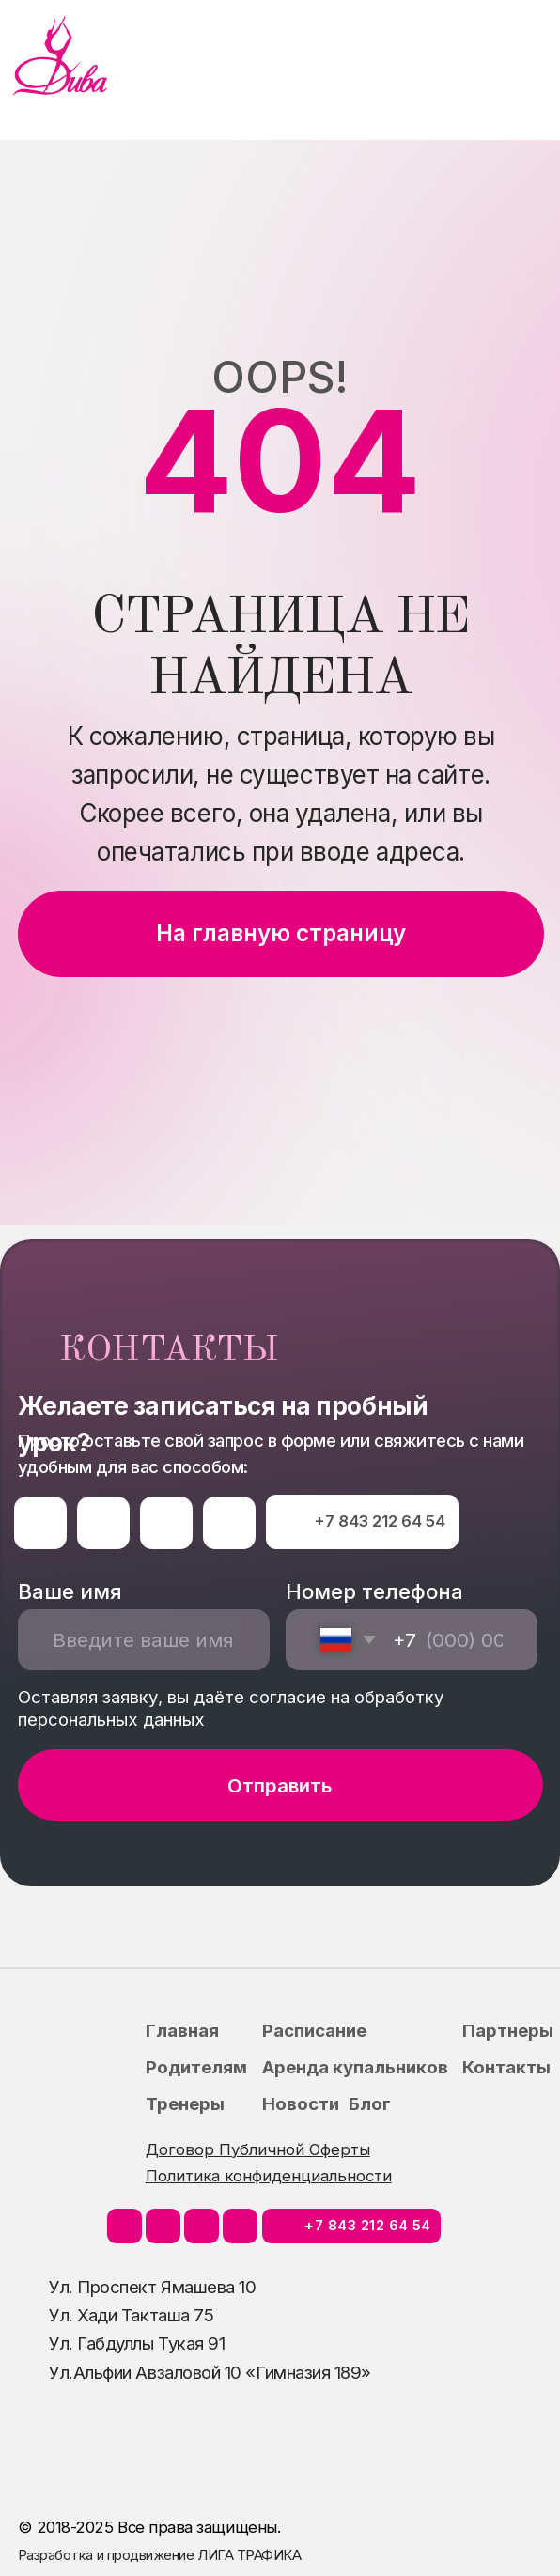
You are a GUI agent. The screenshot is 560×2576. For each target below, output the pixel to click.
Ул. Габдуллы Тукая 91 (137, 2343)
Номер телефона (374, 1591)
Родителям (196, 2066)
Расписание (314, 2030)
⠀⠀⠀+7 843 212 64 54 (362, 1521)
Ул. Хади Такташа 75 (131, 2314)
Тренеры (185, 2103)
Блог (370, 2103)
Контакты (506, 2066)
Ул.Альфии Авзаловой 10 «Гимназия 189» (210, 2372)
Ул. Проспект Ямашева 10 (152, 2286)
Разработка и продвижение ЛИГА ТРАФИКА (160, 2555)
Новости (300, 2103)
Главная (182, 2030)
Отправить (280, 1785)
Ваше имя (70, 1591)
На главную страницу (281, 933)
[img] (59, 55)
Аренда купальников (355, 2066)
